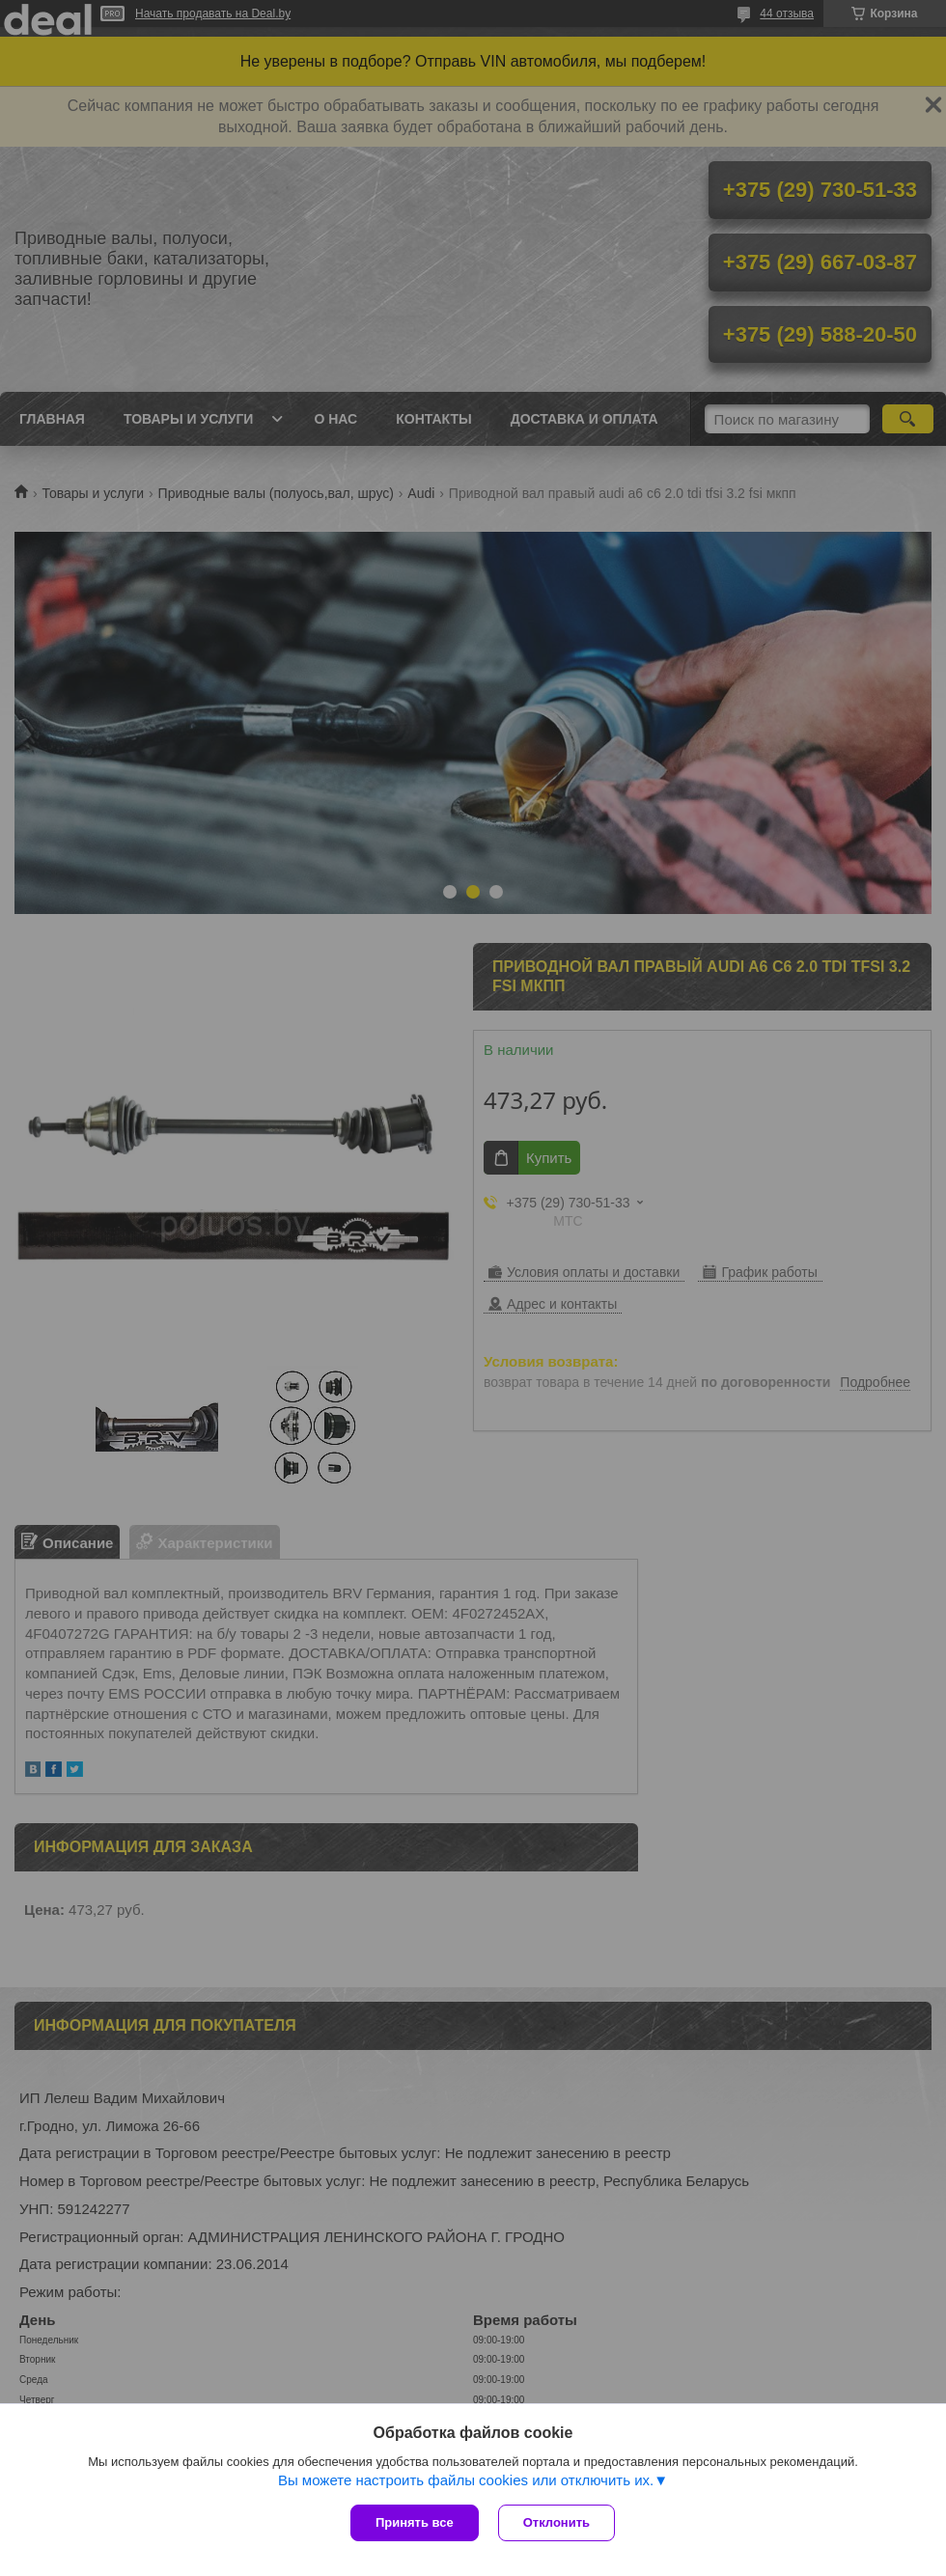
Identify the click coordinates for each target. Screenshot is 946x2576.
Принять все (415, 2522)
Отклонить (556, 2522)
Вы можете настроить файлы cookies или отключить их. (466, 2480)
